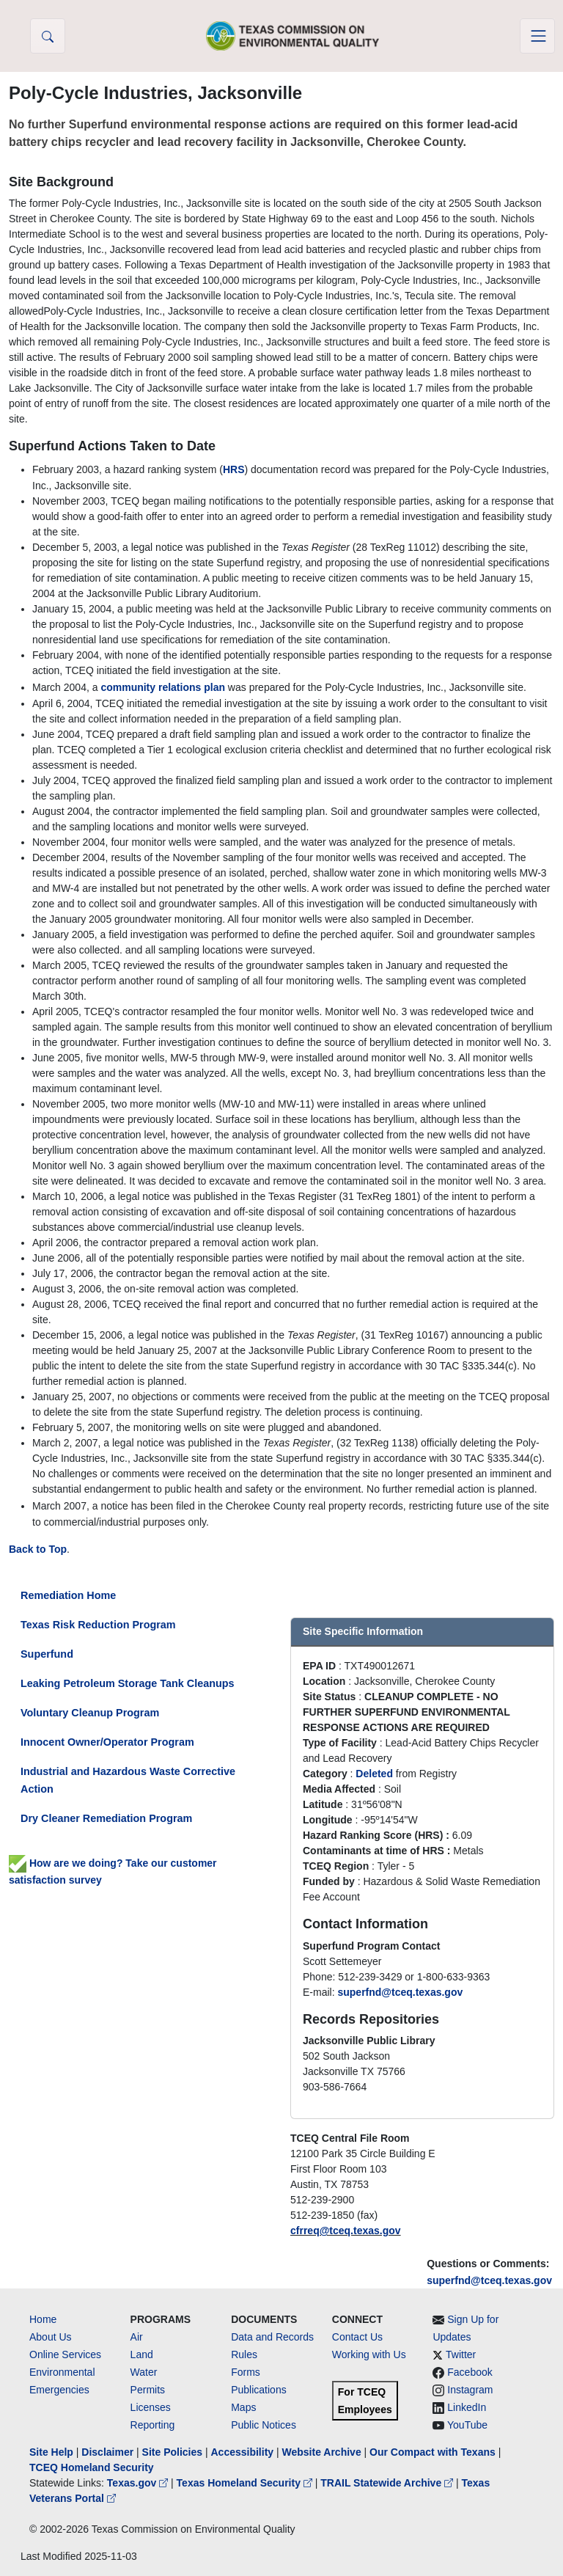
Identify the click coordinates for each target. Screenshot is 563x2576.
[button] (47, 36)
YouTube (467, 2425)
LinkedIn (466, 2407)
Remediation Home (68, 1595)
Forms (245, 2372)
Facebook (469, 2372)
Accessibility (243, 2452)
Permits (147, 2390)
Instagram (470, 2390)
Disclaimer (107, 2452)
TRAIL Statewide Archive (388, 2483)
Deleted (374, 1773)
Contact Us (357, 2337)
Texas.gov (139, 2483)
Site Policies (172, 2452)
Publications (259, 2390)
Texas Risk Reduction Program (98, 1625)
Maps (243, 2407)
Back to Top (38, 1549)
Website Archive (321, 2452)
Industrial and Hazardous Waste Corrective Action (128, 1780)
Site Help (51, 2452)
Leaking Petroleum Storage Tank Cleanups (128, 1683)
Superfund (47, 1654)
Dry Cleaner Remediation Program (106, 1818)
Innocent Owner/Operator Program (107, 1742)
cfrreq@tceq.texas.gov (345, 2230)
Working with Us (369, 2354)
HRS (234, 469)
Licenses (150, 2407)
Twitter (461, 2354)
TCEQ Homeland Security (91, 2467)
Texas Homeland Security (246, 2483)
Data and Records (272, 2337)
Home (42, 2319)
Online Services (65, 2354)
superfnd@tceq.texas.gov (489, 2280)
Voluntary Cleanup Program (90, 1713)
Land (141, 2354)
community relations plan (162, 687)
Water (144, 2372)
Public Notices (263, 2425)
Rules (244, 2354)
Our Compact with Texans (432, 2452)
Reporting (152, 2425)
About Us (50, 2337)
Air (136, 2337)
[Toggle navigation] (537, 36)
